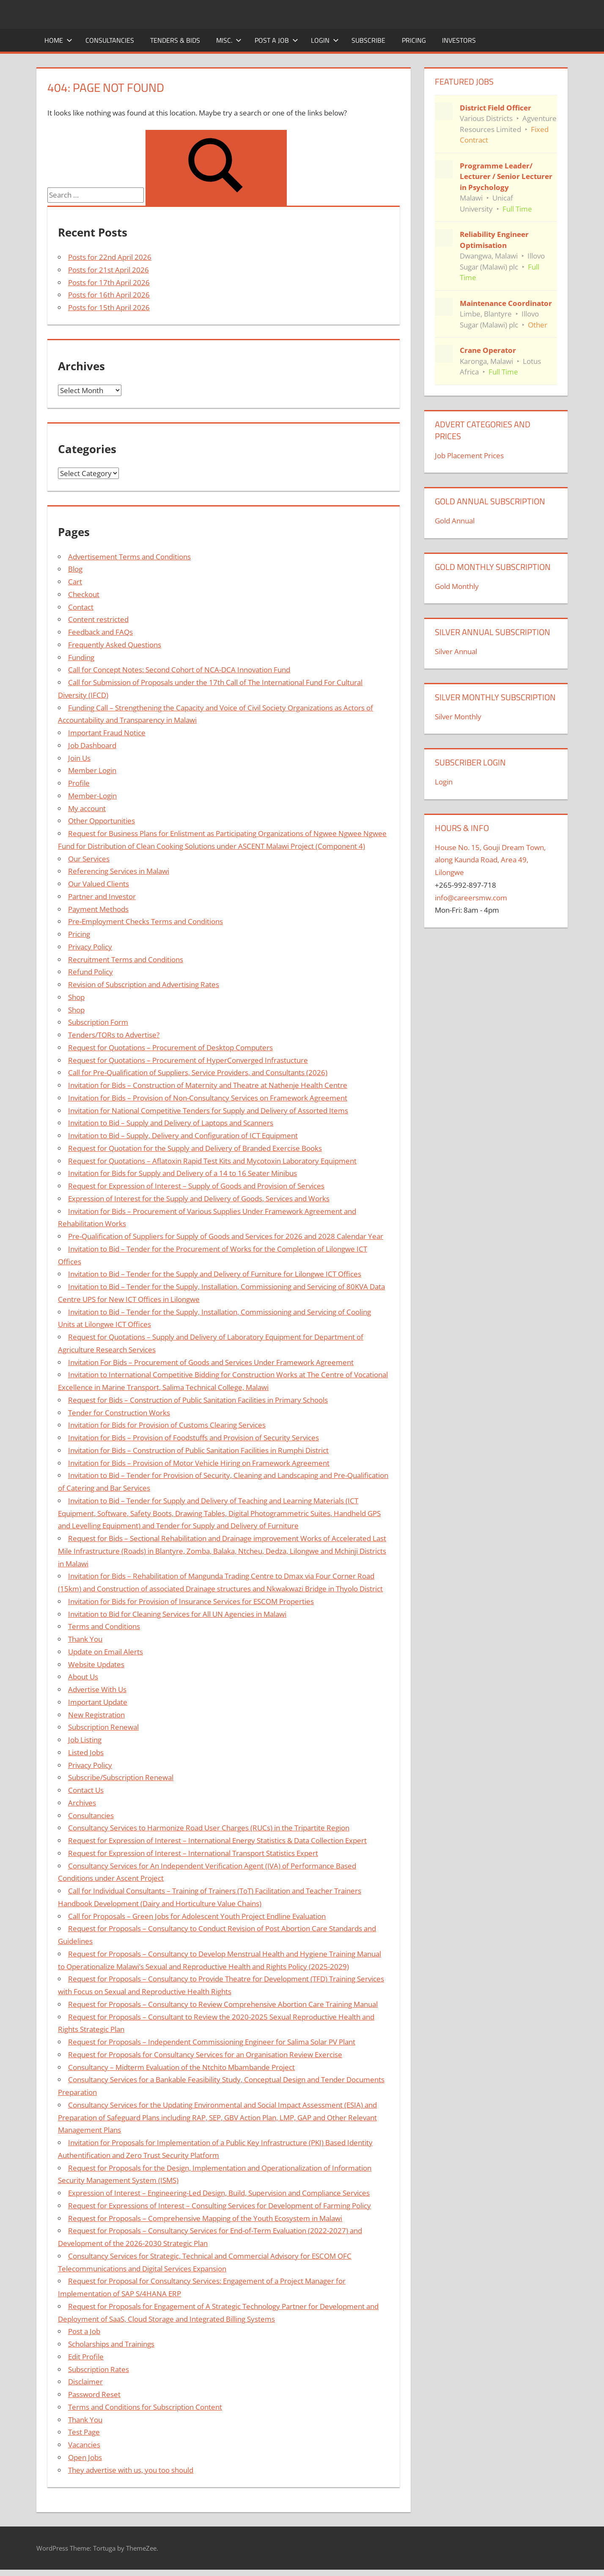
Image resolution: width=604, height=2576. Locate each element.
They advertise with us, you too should (130, 2470)
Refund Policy (90, 972)
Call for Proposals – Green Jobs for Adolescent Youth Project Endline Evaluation (197, 1916)
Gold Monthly (457, 586)
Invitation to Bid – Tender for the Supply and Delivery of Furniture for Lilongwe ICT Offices (214, 1274)
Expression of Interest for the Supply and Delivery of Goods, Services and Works (198, 1198)
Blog (75, 569)
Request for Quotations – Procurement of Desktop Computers (170, 1047)
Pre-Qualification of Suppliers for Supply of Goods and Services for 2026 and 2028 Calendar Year (225, 1236)
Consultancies (109, 40)
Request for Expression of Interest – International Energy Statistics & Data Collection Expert (217, 1840)
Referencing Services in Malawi (118, 871)
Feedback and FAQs (100, 632)
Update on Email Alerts (105, 1652)
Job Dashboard (92, 745)
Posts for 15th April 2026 (109, 307)
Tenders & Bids (175, 40)
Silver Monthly (458, 716)
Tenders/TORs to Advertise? (113, 1035)
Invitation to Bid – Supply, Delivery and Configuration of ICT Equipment (183, 1135)
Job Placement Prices (469, 455)
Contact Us (86, 1790)
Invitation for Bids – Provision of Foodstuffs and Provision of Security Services (193, 1437)
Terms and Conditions (104, 1626)
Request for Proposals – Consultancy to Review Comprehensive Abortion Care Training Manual (223, 2004)
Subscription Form (98, 1022)
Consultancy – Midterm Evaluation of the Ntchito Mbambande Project (181, 2067)
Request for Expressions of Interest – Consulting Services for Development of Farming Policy (219, 2205)
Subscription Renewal (103, 1727)
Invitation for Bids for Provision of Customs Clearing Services (167, 1425)
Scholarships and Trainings (111, 2344)
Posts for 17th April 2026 (109, 282)
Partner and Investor (102, 896)
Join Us (79, 758)
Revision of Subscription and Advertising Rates (143, 984)
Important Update (97, 1702)
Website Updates (96, 1664)
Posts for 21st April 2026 (108, 270)
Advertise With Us (97, 1689)
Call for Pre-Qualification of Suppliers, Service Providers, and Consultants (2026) (197, 1072)
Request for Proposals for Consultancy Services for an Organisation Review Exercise (205, 2054)
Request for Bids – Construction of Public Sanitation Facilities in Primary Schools (198, 1400)
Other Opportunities (101, 821)
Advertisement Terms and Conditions (129, 556)
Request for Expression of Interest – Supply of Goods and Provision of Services (196, 1186)
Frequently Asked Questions (114, 645)
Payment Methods (98, 909)
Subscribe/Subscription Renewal (120, 1777)
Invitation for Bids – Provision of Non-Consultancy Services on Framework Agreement (207, 1098)
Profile (79, 783)
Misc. (229, 40)
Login (325, 40)
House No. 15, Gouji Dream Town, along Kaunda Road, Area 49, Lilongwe (490, 860)
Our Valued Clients (98, 884)
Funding (81, 657)
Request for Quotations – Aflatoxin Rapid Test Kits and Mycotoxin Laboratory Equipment (212, 1161)
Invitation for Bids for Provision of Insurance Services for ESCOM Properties (191, 1601)
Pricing (414, 40)
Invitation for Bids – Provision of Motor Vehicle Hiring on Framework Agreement (198, 1463)
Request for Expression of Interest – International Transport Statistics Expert (193, 1853)
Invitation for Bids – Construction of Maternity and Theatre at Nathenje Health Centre (207, 1085)
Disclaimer (85, 2381)
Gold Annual (455, 521)
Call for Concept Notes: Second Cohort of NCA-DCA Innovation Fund (179, 669)
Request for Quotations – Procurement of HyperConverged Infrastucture (188, 1060)
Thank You (85, 1639)
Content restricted (98, 619)
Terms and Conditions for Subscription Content (145, 2407)
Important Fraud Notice (107, 733)
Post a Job (276, 40)
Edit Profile (86, 2356)
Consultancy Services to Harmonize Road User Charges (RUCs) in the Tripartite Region (208, 1828)
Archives (82, 1803)
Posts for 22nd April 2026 (109, 257)
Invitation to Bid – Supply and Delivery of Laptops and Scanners (170, 1123)
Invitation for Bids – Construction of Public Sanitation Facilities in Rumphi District (198, 1450)
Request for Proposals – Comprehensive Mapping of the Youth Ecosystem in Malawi (205, 2218)
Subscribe (368, 40)
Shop (76, 997)
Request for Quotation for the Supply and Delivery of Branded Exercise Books (195, 1148)
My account (87, 808)
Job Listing (85, 1740)
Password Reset (94, 2394)
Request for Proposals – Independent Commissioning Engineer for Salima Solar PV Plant (211, 2042)
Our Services (89, 859)
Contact (80, 607)
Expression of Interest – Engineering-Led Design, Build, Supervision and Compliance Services (219, 2193)
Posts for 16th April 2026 (109, 295)
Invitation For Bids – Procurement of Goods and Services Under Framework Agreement (211, 1362)
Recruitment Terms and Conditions (125, 959)
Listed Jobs (86, 1752)
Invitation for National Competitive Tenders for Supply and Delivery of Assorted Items (208, 1110)
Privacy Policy (90, 947)
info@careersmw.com (471, 898)
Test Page (84, 2432)
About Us (83, 1677)
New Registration (96, 1715)
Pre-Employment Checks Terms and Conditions (145, 921)
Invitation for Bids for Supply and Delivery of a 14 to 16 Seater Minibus (182, 1173)
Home (58, 40)
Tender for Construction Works (119, 1412)
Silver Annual (456, 651)
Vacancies (84, 2444)
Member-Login (92, 796)
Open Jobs (85, 2457)
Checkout (83, 594)
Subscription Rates (98, 2369)
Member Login (92, 770)
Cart (75, 581)
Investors (459, 40)
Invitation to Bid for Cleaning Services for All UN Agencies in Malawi (177, 1614)
